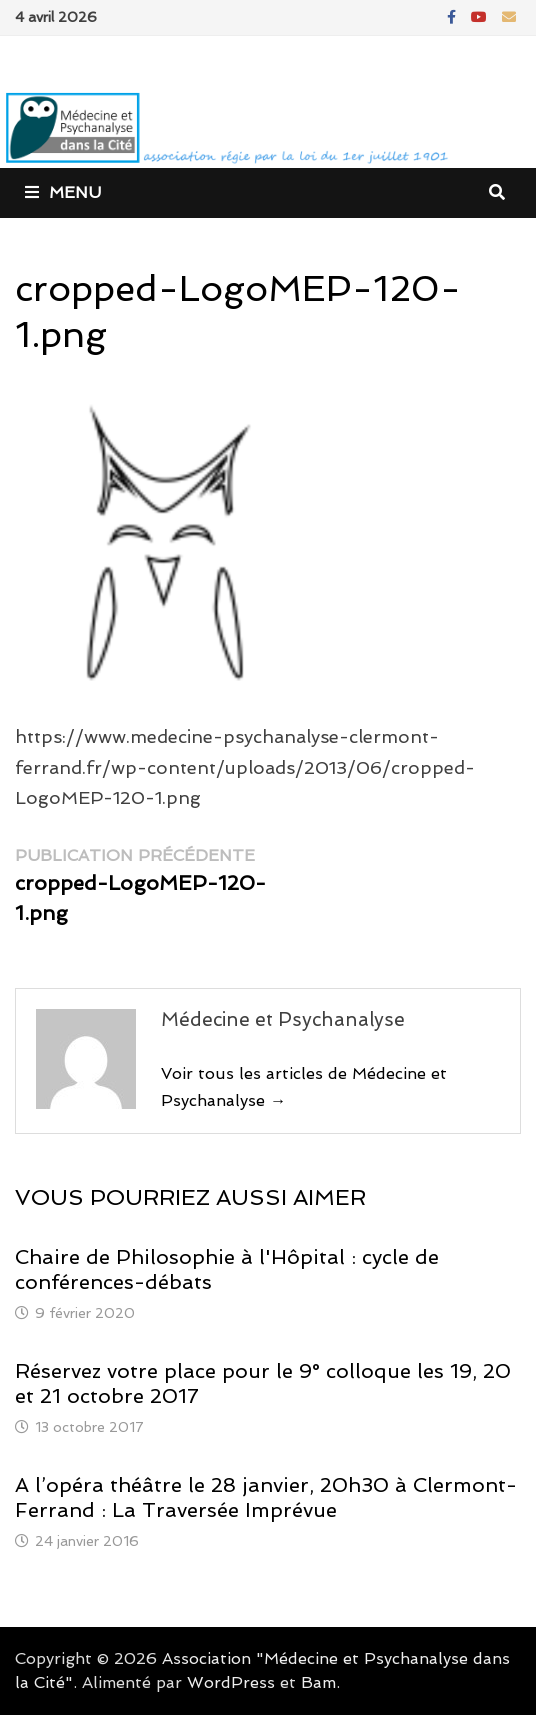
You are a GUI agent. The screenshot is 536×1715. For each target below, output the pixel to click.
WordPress (231, 1682)
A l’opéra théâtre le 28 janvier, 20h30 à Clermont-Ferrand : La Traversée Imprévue (266, 1497)
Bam (318, 1682)
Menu (63, 192)
